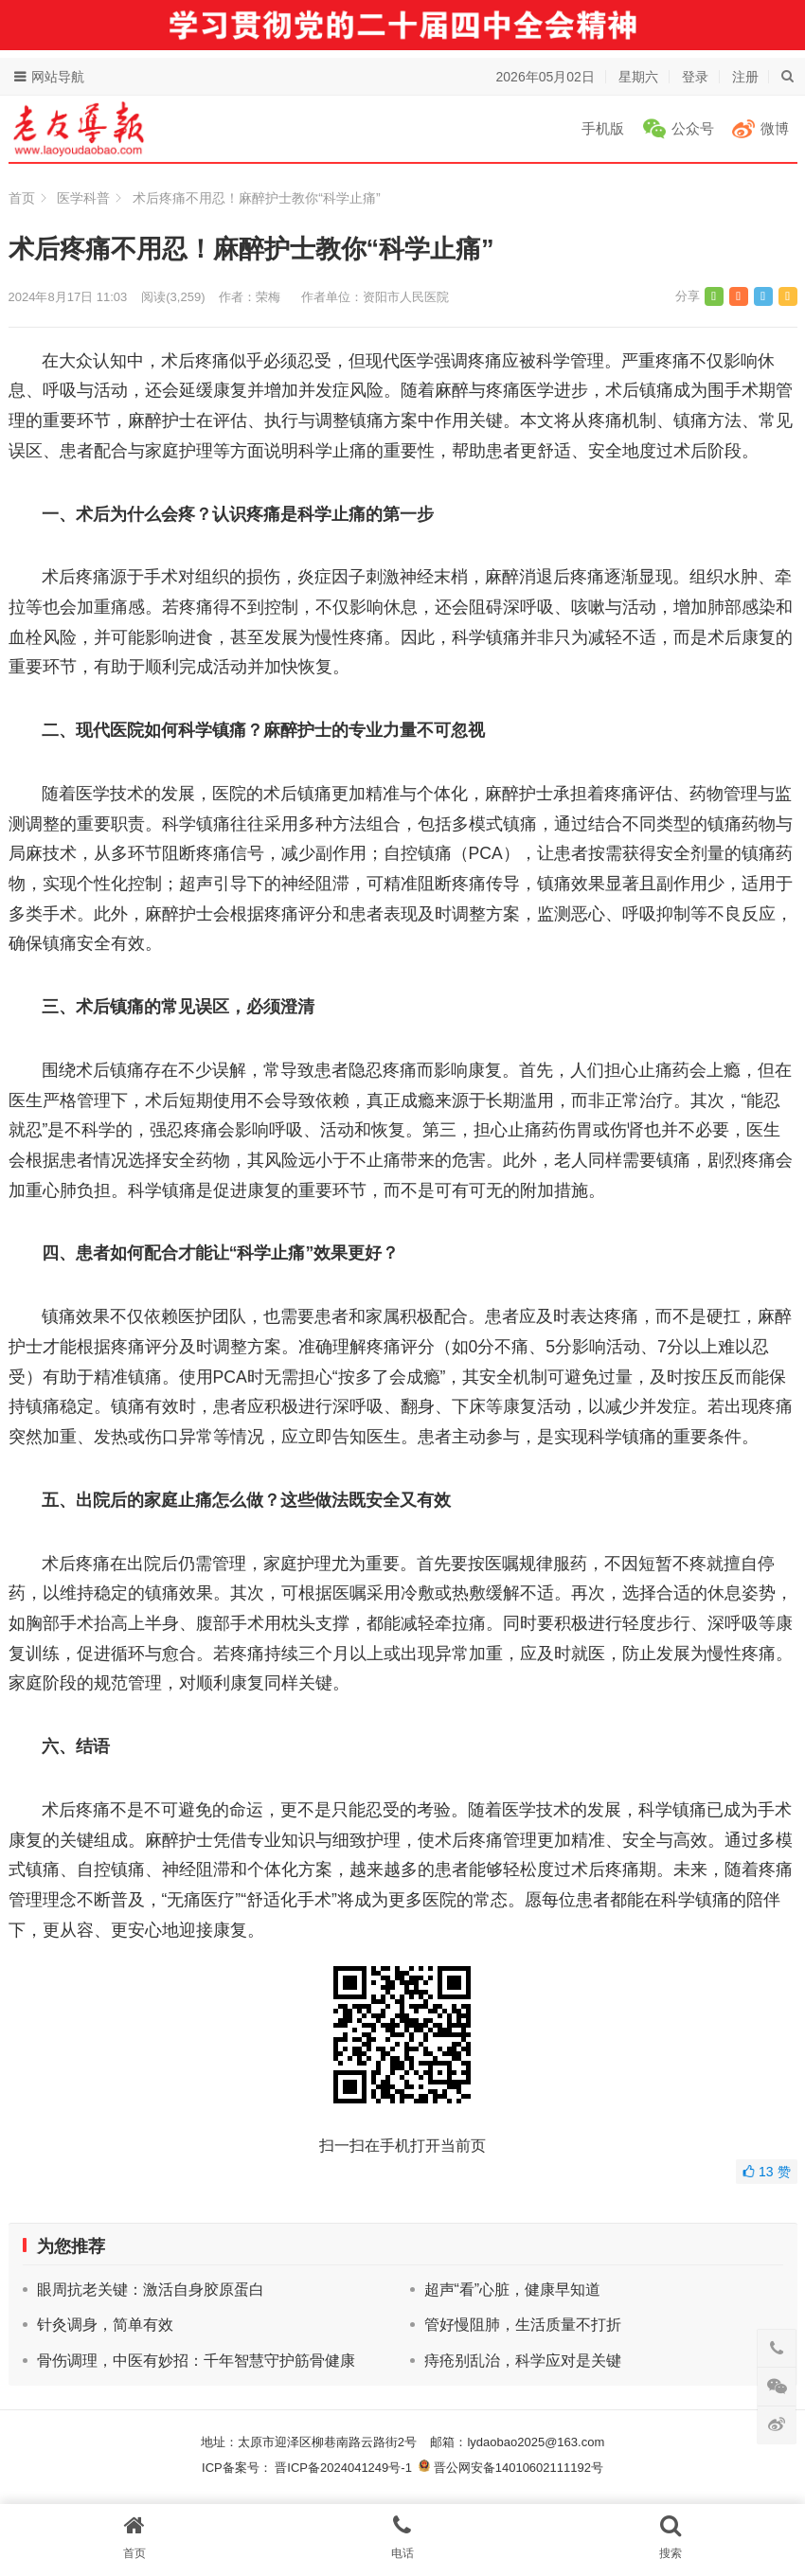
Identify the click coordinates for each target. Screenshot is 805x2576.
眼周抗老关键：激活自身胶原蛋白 (150, 2289)
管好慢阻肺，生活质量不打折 (522, 2325)
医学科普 (83, 198)
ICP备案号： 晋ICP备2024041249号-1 (310, 2467)
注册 (745, 76)
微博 (774, 128)
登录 (695, 76)
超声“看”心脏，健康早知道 (512, 2289)
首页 (22, 198)
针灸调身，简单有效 (105, 2325)
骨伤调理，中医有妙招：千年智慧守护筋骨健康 (196, 2360)
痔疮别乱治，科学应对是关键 (522, 2360)
